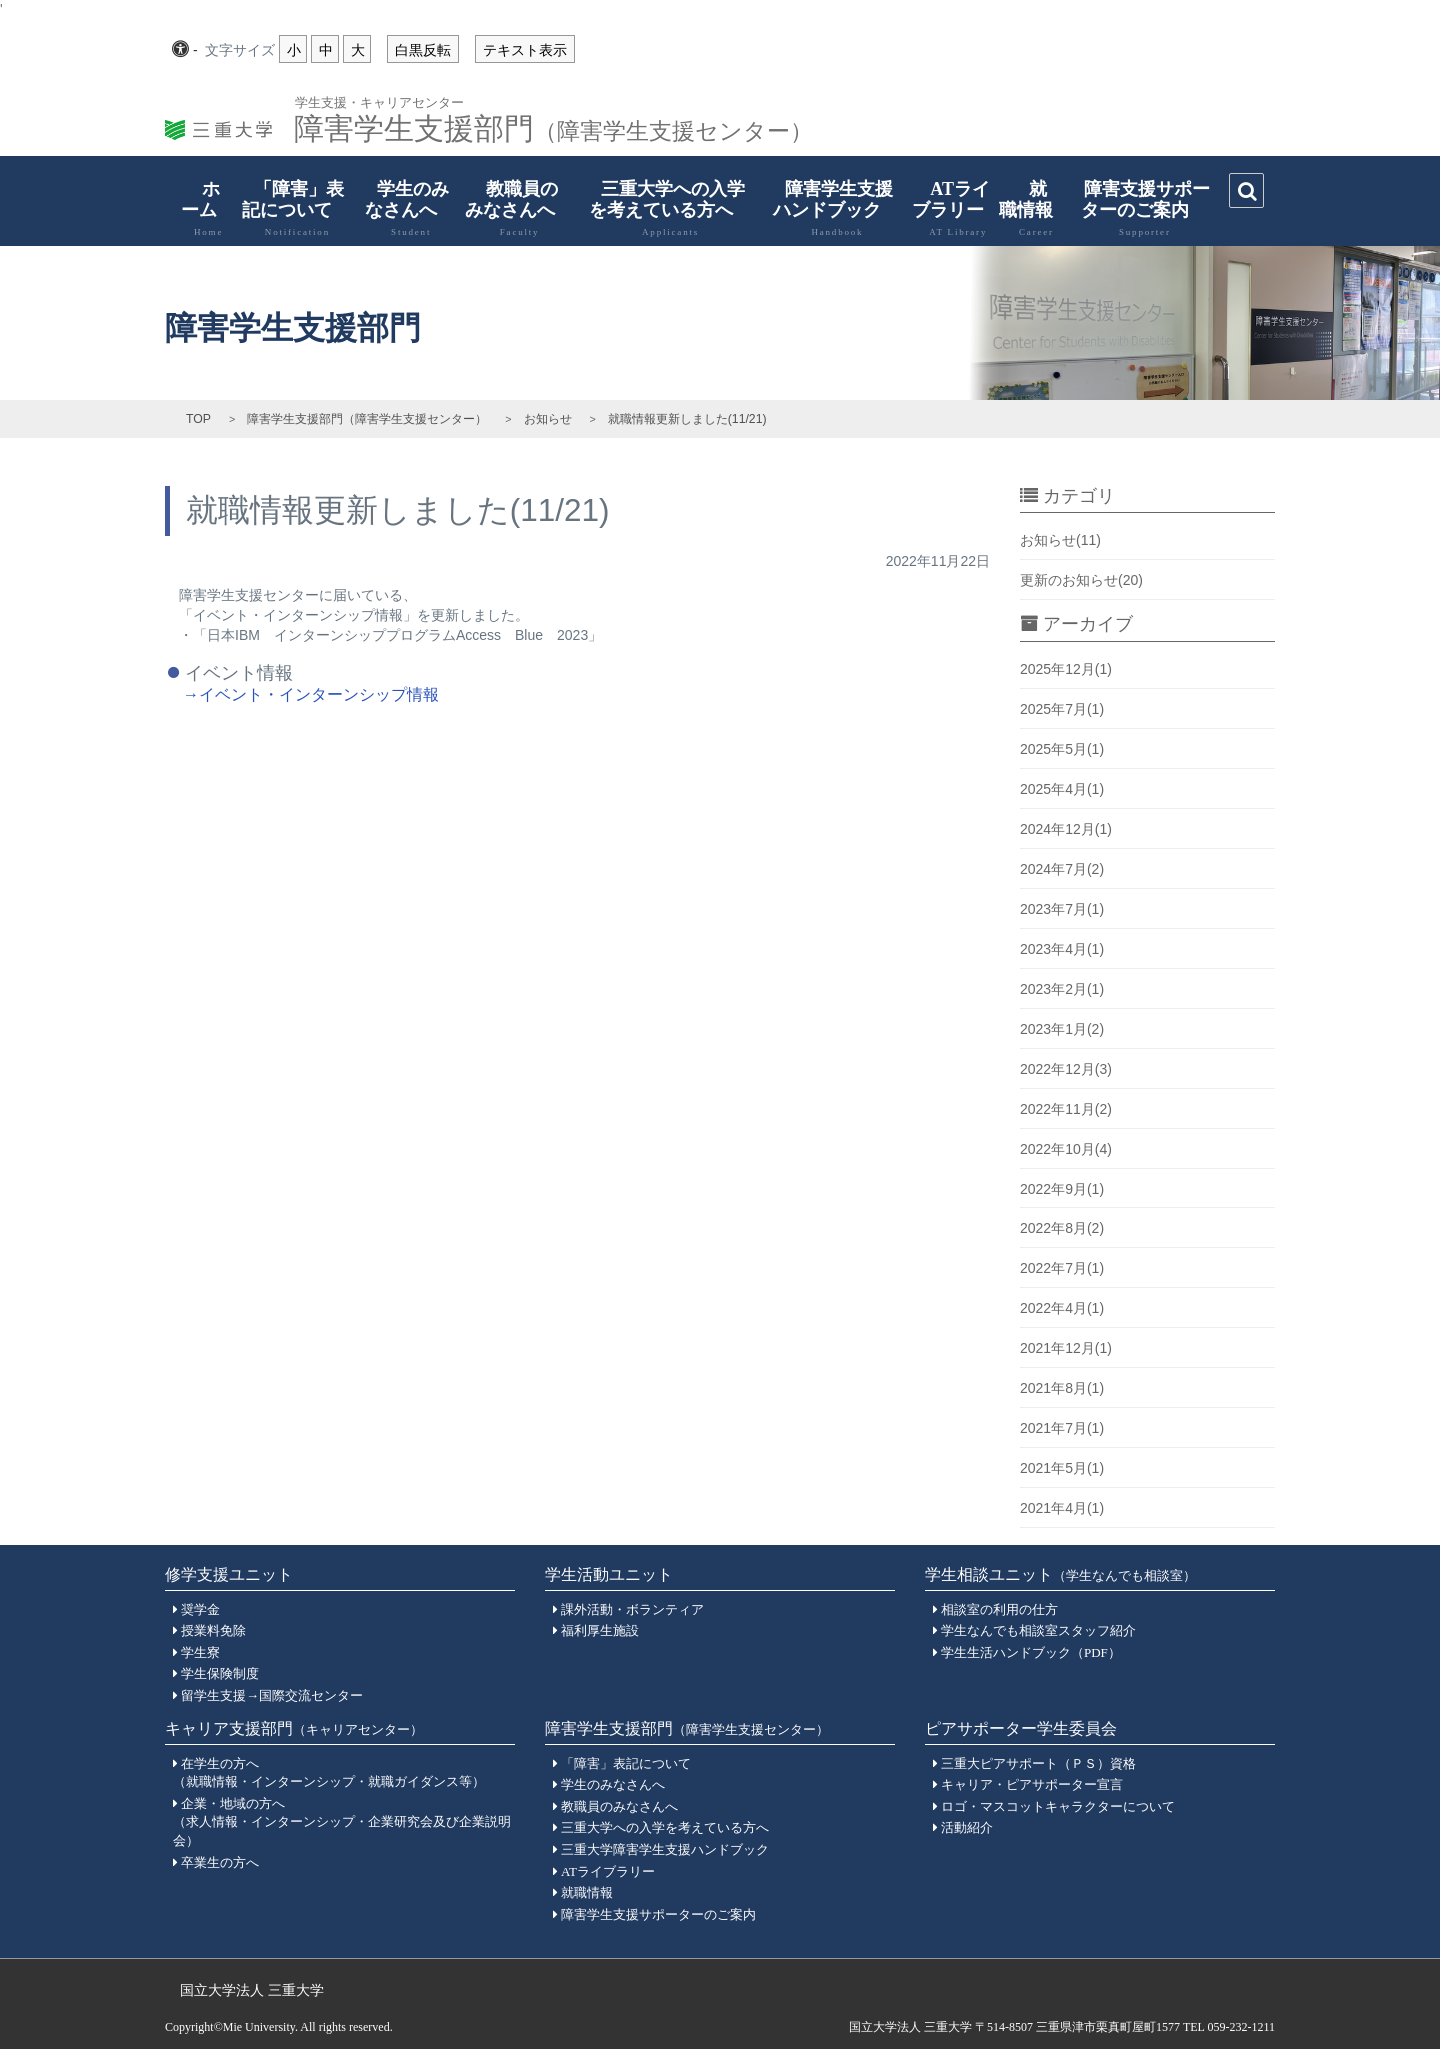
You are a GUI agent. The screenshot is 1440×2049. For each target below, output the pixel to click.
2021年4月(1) (1062, 1508)
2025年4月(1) (1062, 789)
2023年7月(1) (1062, 909)
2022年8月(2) (1062, 1228)
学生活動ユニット (609, 1574)
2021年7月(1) (1062, 1428)
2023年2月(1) (1062, 989)
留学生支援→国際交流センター (272, 1695)
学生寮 (200, 1652)
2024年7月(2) (1062, 869)
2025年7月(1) (1062, 709)
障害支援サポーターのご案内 (1135, 208)
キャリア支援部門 (294, 1728)
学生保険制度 (220, 1673)
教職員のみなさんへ (510, 208)
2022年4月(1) (1062, 1308)
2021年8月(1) (1062, 1388)
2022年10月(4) (1066, 1149)
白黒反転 (423, 50)
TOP (198, 419)
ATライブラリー (948, 208)
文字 (240, 51)
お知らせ (548, 419)
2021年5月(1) (1062, 1468)
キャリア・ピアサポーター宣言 (1032, 1784)
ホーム (198, 208)
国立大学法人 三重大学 (252, 1990)
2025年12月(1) (1066, 669)
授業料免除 (213, 1630)
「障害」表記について (287, 208)
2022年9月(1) (1062, 1189)
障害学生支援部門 (553, 123)
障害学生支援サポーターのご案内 (658, 1914)
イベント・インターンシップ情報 (319, 694)
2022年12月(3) (1066, 1069)
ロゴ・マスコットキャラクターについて (1058, 1806)
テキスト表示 (525, 50)
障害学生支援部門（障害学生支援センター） (367, 419)
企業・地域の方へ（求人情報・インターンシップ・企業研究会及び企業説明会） (342, 1822)
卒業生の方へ (220, 1862)
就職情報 (1026, 208)
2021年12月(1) (1066, 1348)
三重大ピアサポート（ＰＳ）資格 (1038, 1763)
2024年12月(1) (1066, 829)
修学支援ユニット (229, 1574)
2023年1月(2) (1062, 1029)
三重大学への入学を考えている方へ (661, 208)
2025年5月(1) (1062, 749)
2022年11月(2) (1066, 1109)
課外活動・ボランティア (632, 1609)
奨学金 (200, 1609)
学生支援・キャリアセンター (379, 101)
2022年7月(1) (1062, 1268)
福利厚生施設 (600, 1630)
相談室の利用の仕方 (999, 1609)
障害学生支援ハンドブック (828, 208)
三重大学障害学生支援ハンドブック (665, 1849)
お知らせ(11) (1060, 540)
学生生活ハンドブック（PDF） (1031, 1652)
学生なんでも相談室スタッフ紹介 (1038, 1630)
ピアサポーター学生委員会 (1021, 1728)
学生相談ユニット (1060, 1574)
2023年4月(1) (1062, 949)
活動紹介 (967, 1827)
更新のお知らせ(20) (1081, 580)
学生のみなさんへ (401, 208)
